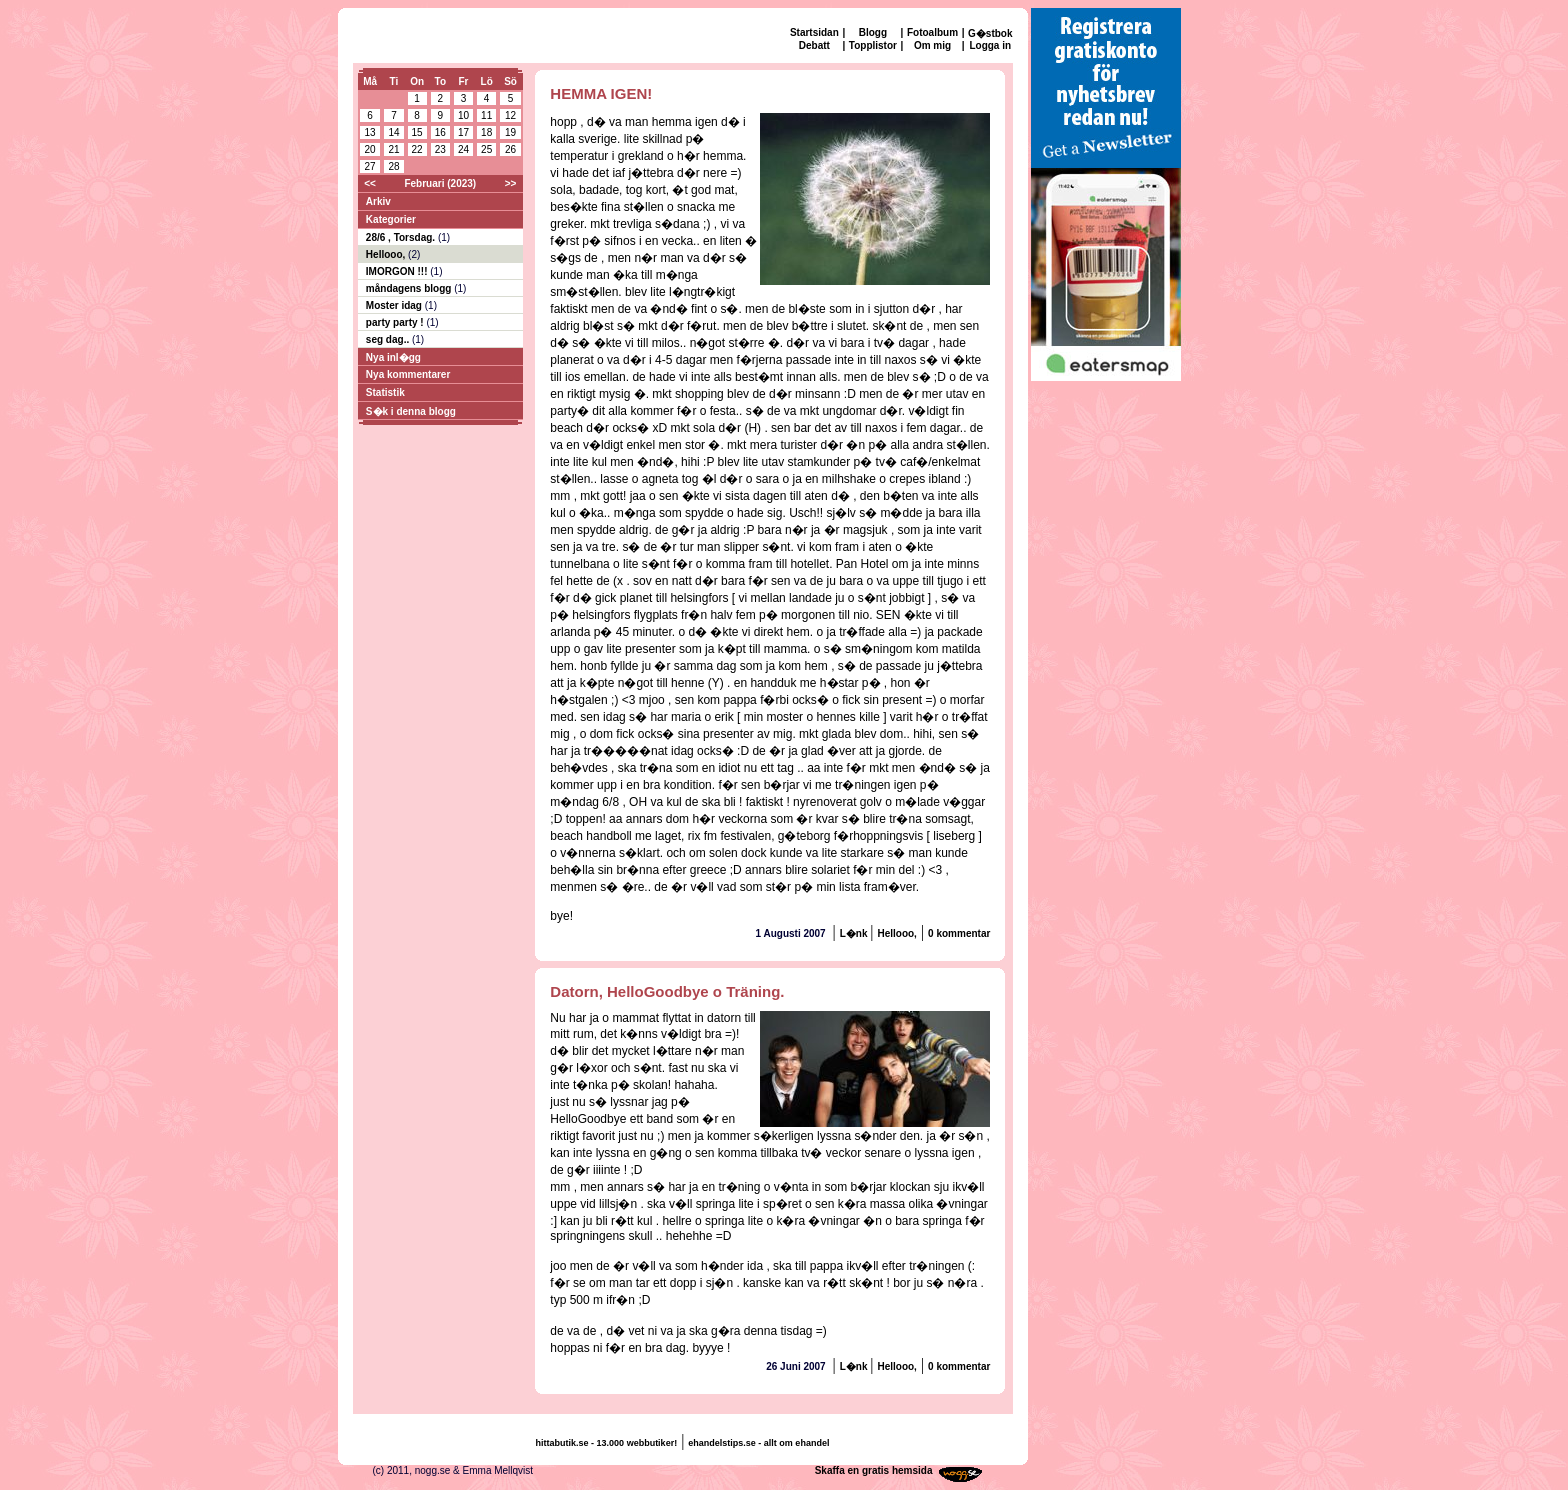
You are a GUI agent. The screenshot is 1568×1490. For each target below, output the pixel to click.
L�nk (855, 933)
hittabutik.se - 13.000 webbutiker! (607, 1443)
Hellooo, (387, 254)
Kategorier (391, 219)
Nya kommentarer (408, 374)
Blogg (873, 32)
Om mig (932, 45)
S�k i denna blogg (411, 411)
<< (370, 183)
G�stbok (990, 33)
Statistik (385, 392)
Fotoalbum (932, 32)
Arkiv (378, 201)
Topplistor (873, 45)
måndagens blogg (410, 288)
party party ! (396, 322)
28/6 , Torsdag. (402, 237)
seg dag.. (389, 339)
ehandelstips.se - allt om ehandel (758, 1443)
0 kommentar (959, 933)
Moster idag (395, 305)
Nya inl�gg (393, 357)
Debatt (814, 45)
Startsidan (814, 32)
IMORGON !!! (398, 271)
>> (511, 183)
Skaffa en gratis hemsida (874, 1470)
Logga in (990, 45)
